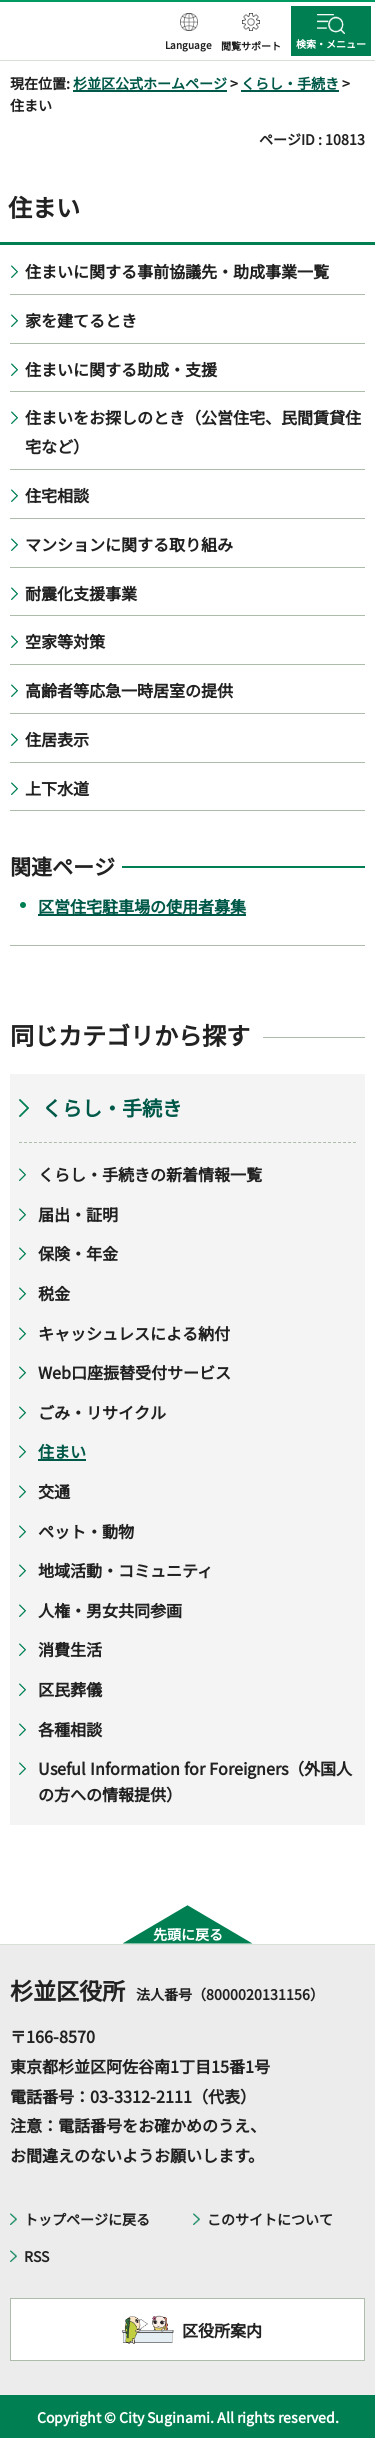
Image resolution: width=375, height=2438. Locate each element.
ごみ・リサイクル (102, 1412)
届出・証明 (78, 1214)
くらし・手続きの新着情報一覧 (150, 1174)
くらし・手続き (290, 83)
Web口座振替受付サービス (134, 1372)
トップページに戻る (87, 2219)
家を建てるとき (81, 320)
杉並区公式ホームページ (150, 83)
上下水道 (57, 788)
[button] (188, 33)
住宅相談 (57, 495)
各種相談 (70, 1729)
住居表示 (57, 739)
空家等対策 (65, 641)
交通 (54, 1491)
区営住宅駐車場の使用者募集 (142, 906)
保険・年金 (78, 1253)
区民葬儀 (70, 1689)
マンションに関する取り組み (129, 544)
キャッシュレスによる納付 (134, 1333)
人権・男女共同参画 (110, 1610)
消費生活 (70, 1649)
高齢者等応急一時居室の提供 (129, 690)
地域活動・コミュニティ (125, 1570)
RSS (36, 2256)
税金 (54, 1293)
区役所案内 (222, 2330)
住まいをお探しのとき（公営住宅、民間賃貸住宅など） (193, 431)
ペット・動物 (86, 1531)
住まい (62, 1451)
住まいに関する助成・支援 (121, 369)
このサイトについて (270, 2219)
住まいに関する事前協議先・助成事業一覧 (177, 271)
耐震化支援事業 (81, 593)
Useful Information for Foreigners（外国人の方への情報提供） (195, 1781)
